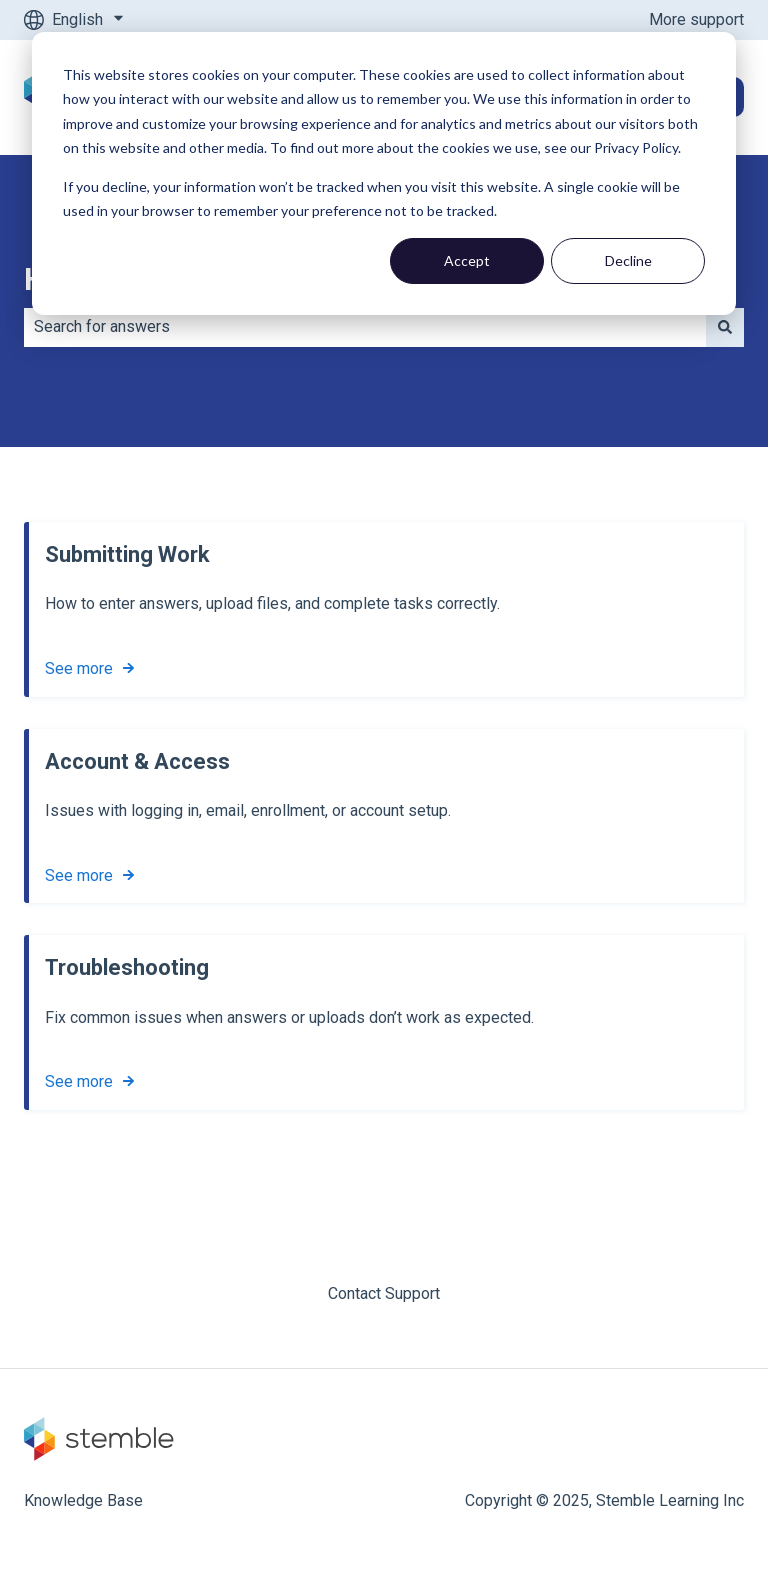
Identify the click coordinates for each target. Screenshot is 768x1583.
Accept (467, 260)
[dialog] (384, 173)
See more (79, 668)
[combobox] (365, 327)
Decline (628, 260)
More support (696, 19)
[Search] (725, 327)
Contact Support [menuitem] (384, 1293)
